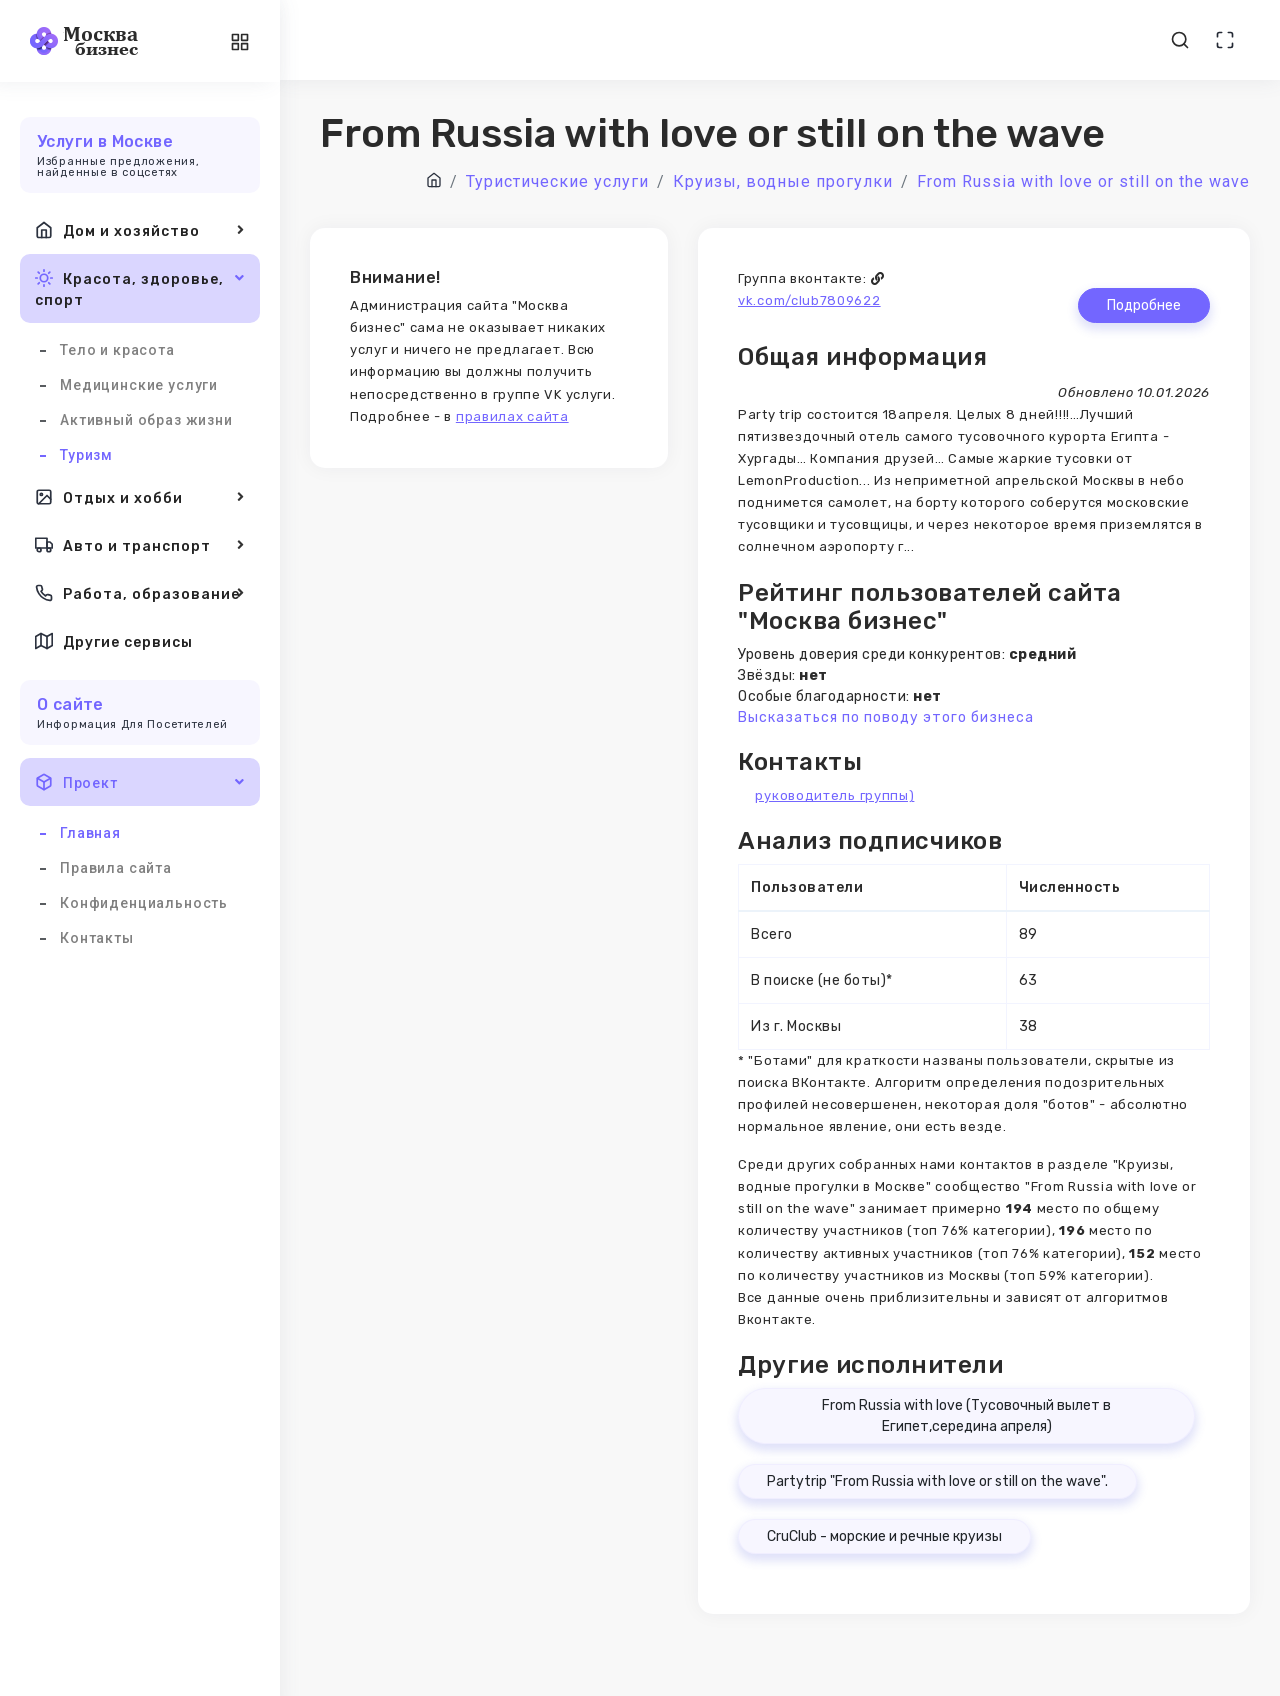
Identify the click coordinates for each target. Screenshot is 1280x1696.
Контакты (97, 938)
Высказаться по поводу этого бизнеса (886, 717)
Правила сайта (116, 868)
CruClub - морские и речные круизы (884, 1536)
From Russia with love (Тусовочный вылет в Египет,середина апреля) (966, 1416)
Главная (90, 833)
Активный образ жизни (146, 420)
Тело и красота (117, 350)
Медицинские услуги (139, 385)
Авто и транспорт (140, 545)
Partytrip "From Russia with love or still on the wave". (937, 1481)
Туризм (86, 455)
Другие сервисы (114, 641)
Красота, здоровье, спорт (140, 287)
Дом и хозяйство (140, 230)
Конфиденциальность (144, 903)
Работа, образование (140, 593)
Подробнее (1144, 305)
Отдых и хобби (140, 497)
